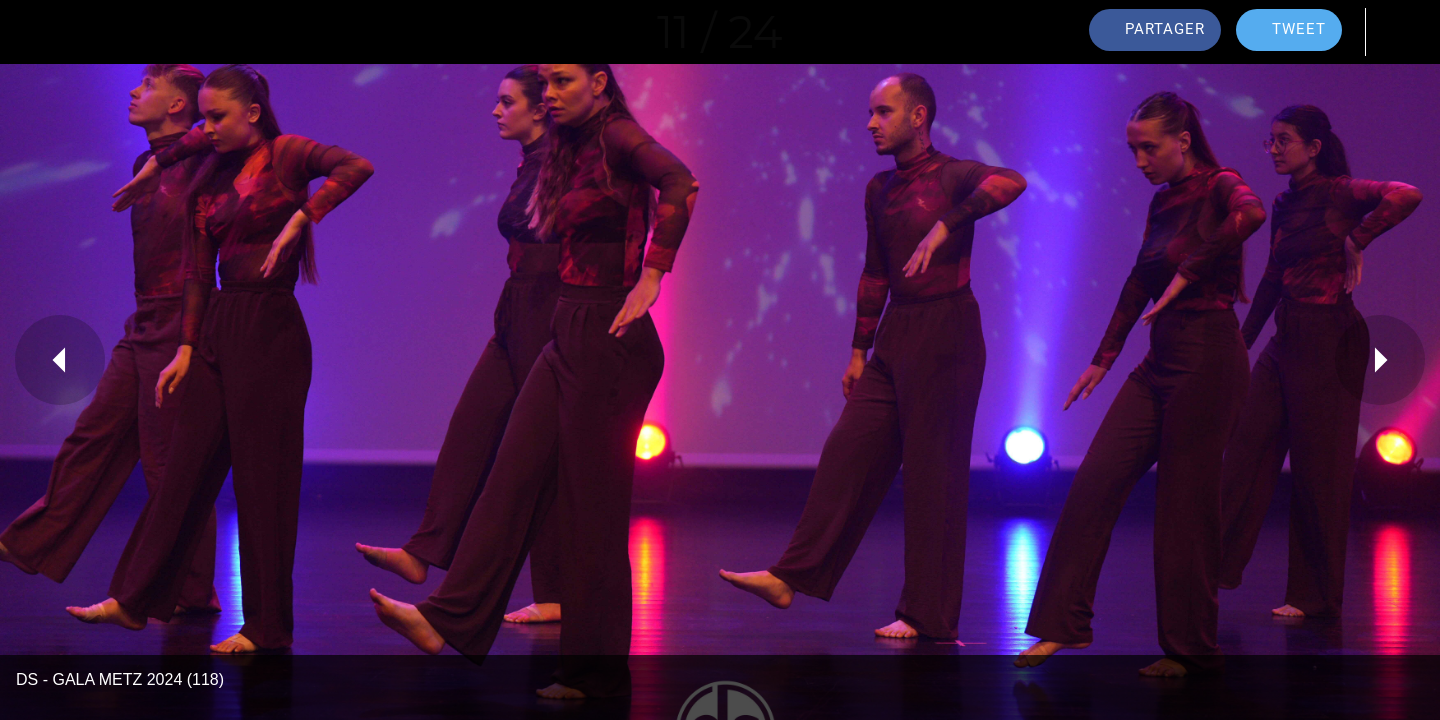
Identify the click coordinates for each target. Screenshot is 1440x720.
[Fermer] (40, 32)
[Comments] (1400, 32)
